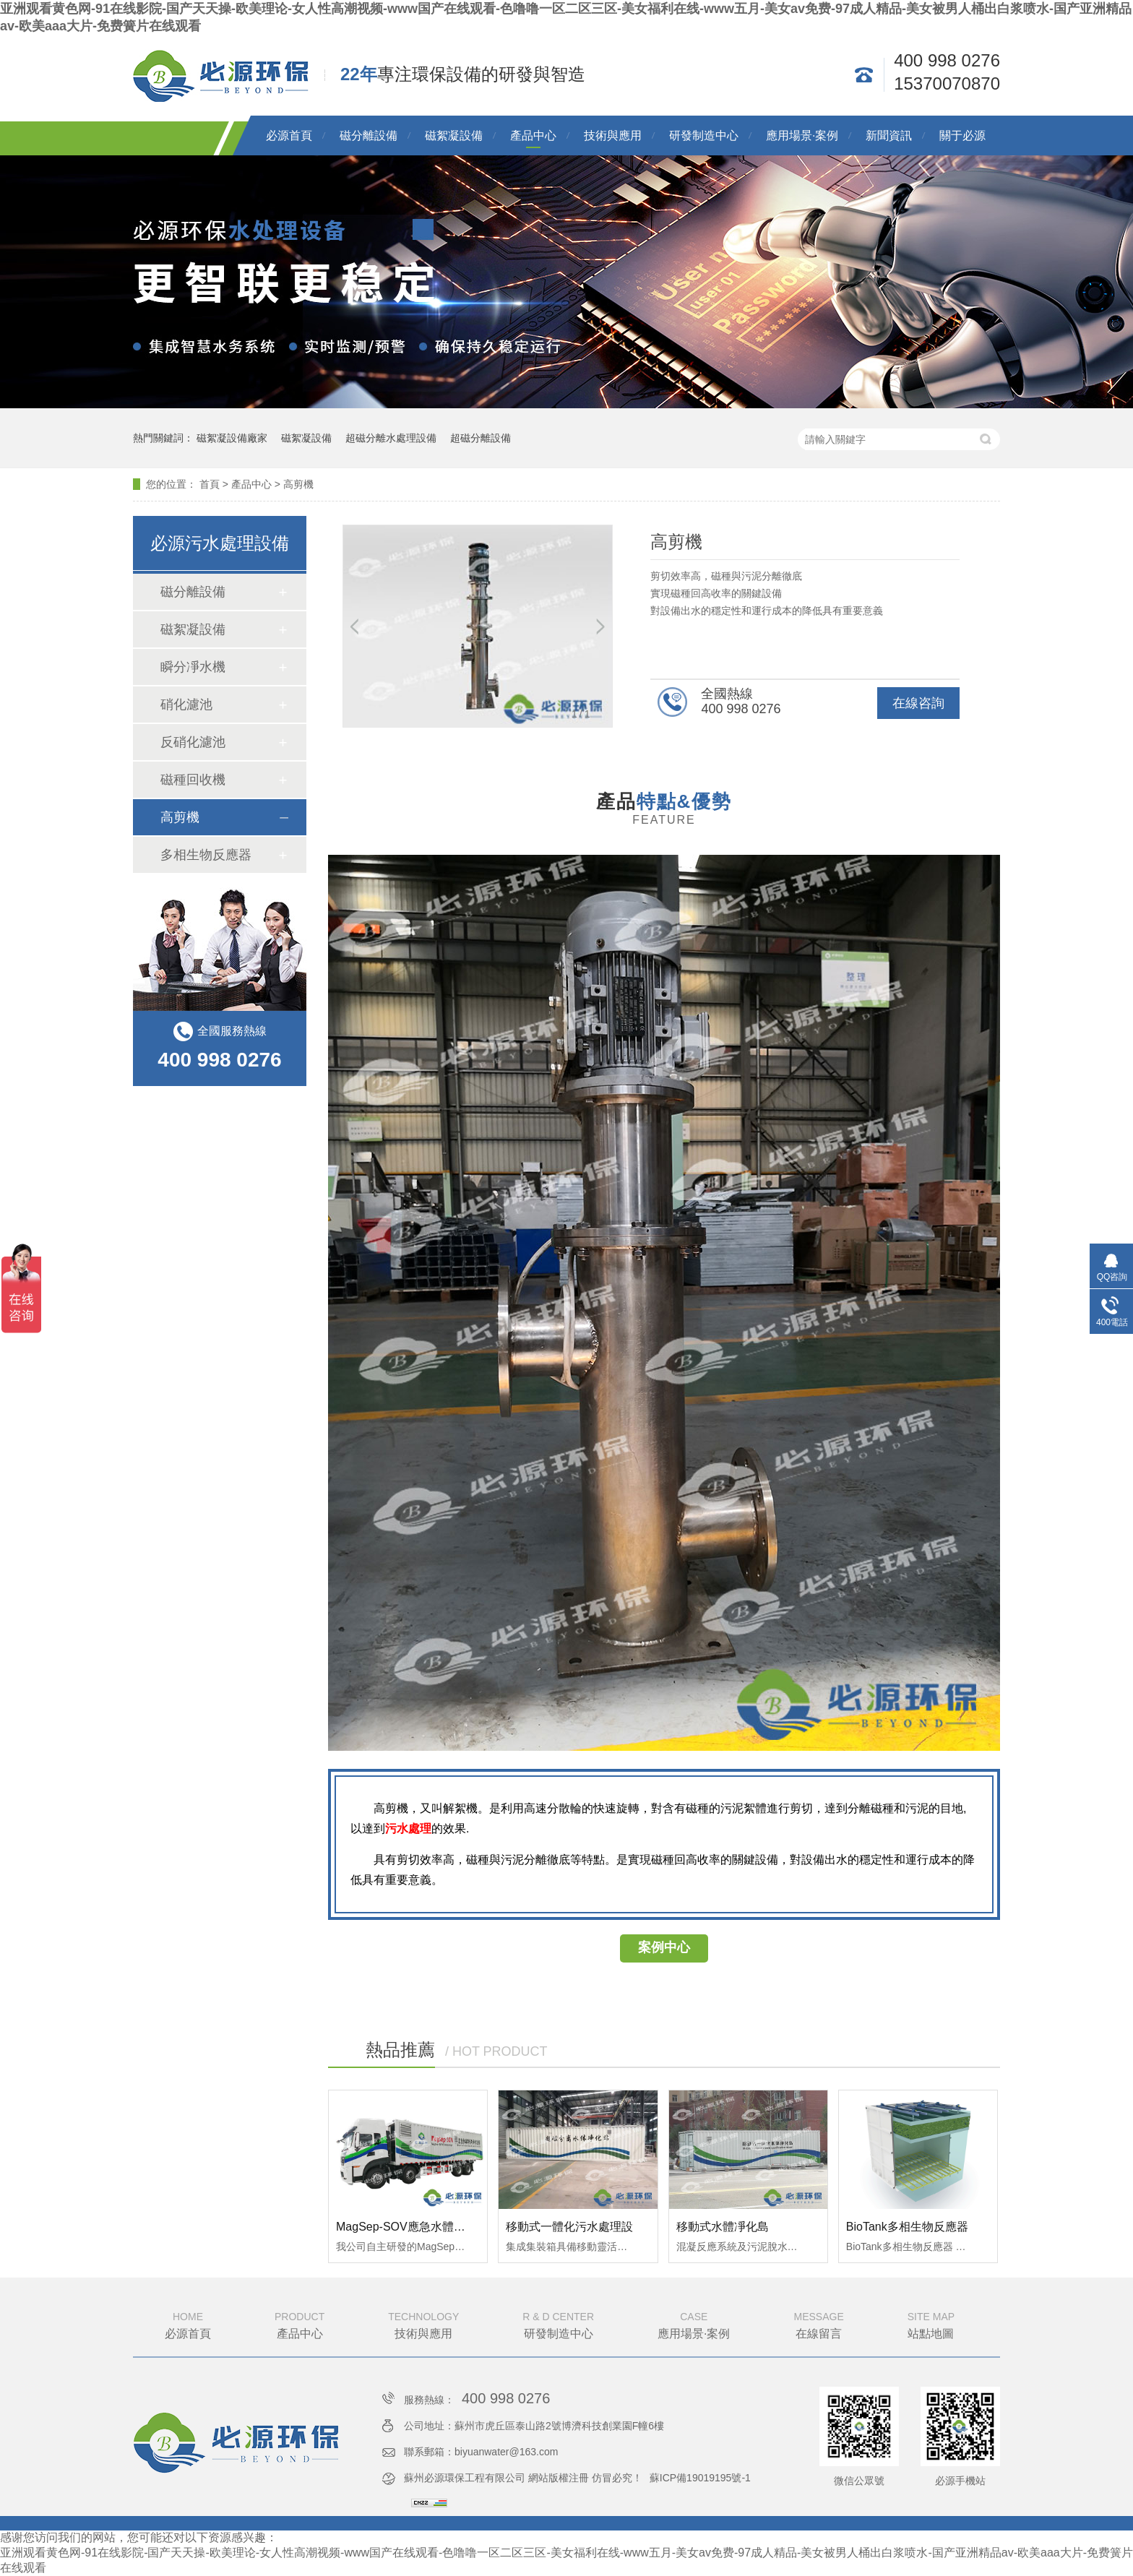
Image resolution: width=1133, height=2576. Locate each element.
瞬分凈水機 (192, 667)
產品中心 (533, 135)
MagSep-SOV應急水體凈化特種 (418, 2226)
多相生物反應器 (205, 855)
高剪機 (298, 484)
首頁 (209, 484)
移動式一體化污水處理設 (569, 2226)
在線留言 (819, 2324)
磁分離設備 (368, 135)
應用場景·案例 (802, 135)
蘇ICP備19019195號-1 (700, 2478)
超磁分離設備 (480, 438)
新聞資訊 (889, 135)
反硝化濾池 (192, 742)
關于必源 (962, 135)
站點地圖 (931, 2324)
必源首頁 (289, 135)
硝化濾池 (186, 704)
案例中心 (664, 1947)
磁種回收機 (192, 779)
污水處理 (408, 1828)
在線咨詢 (918, 703)
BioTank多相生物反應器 (907, 2226)
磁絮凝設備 (454, 135)
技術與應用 (613, 135)
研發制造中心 (703, 135)
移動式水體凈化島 (722, 2226)
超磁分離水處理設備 (390, 438)
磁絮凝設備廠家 (232, 438)
